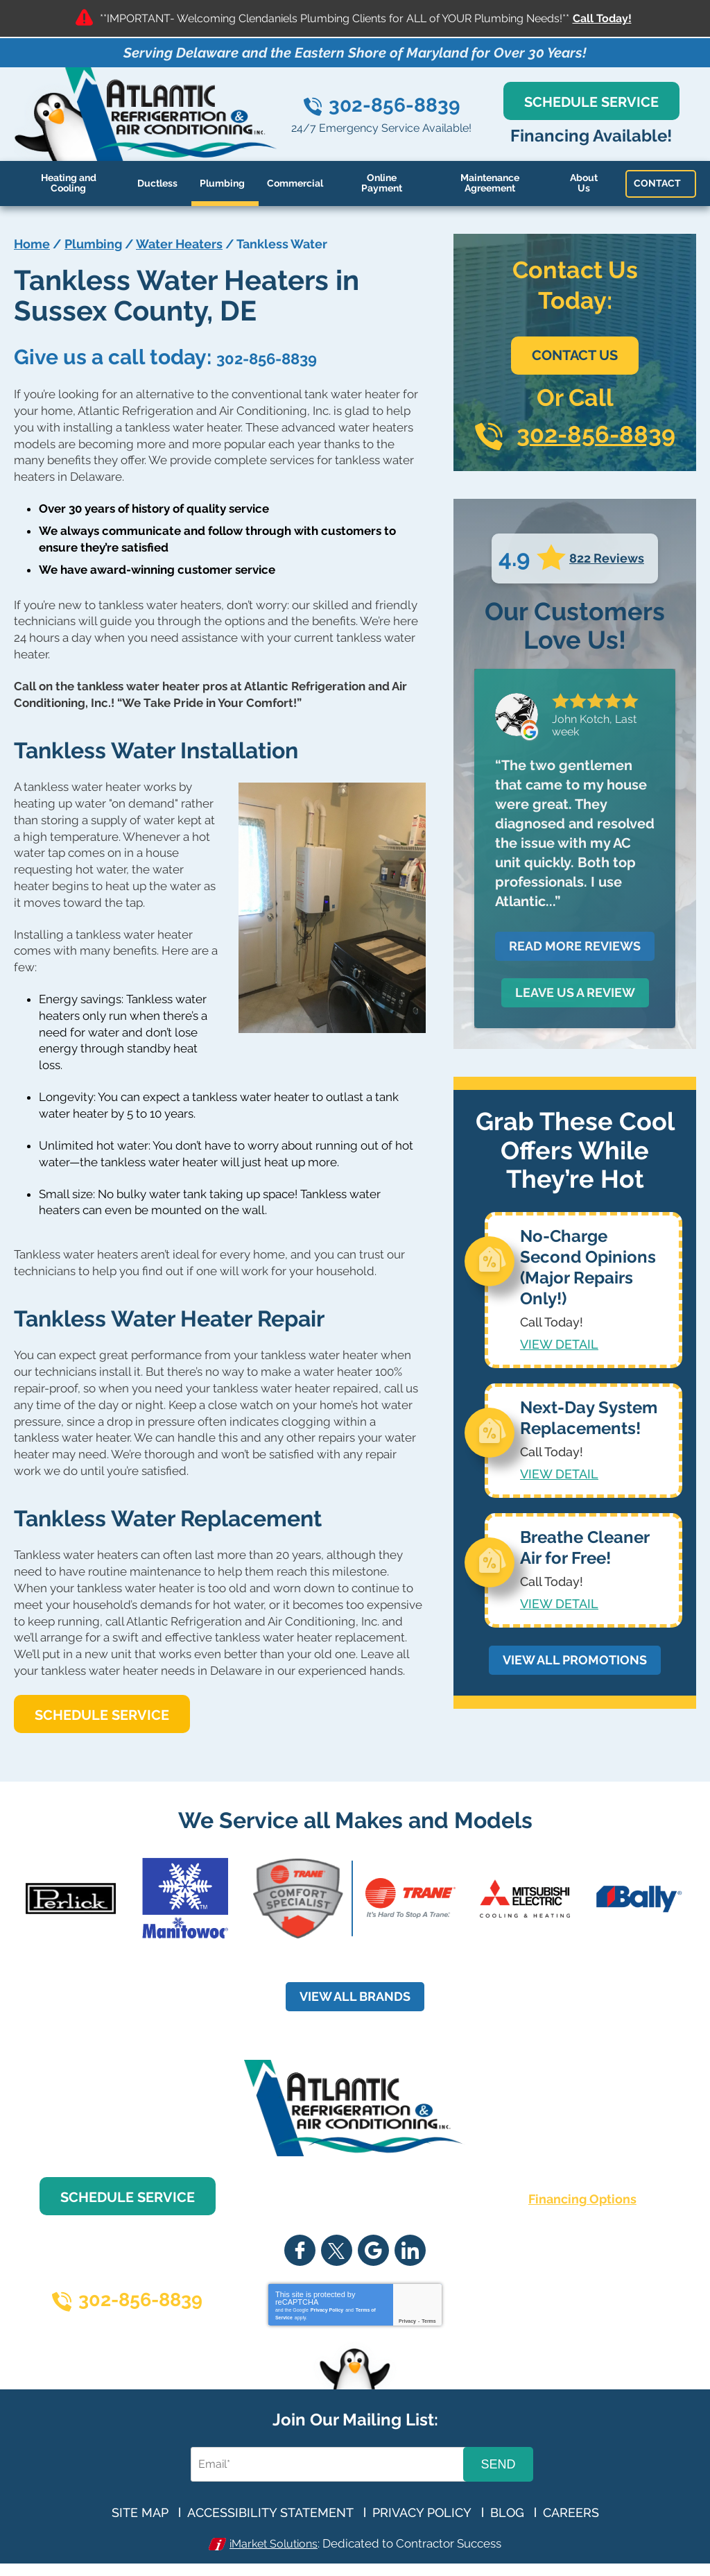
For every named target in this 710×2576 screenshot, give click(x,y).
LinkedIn (410, 2251)
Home (32, 244)
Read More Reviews (575, 946)
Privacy (407, 2321)
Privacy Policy (327, 2310)
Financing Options (582, 2199)
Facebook (299, 2251)
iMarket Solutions (274, 2544)
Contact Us (575, 355)
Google (373, 2251)
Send (497, 2464)
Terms (429, 2321)
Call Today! (602, 18)
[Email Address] (329, 2465)
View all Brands (355, 1997)
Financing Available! (592, 136)
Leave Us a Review (575, 991)
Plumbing (93, 244)
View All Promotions (575, 1655)
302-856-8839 (394, 105)
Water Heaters (179, 244)
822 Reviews (606, 558)
